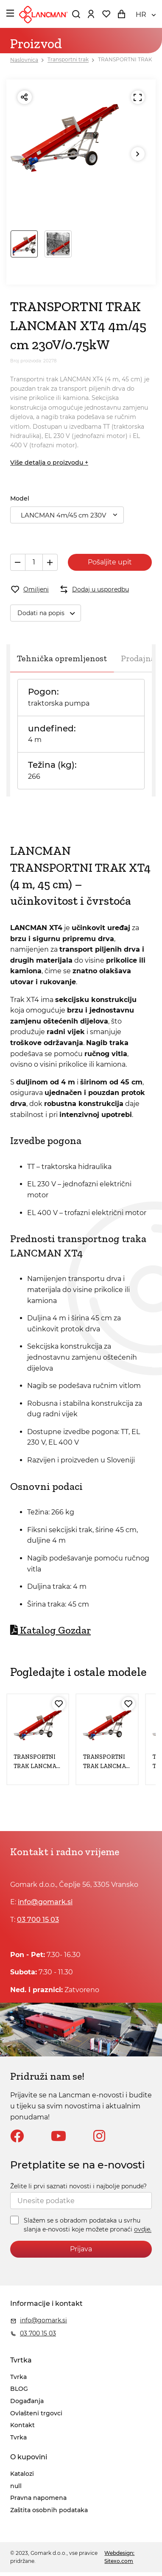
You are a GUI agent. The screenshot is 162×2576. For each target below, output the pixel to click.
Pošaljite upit (110, 562)
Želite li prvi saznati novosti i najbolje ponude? (78, 2186)
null (16, 2486)
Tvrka (18, 2377)
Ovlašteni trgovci (36, 2413)
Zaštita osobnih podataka (49, 2510)
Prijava (81, 2249)
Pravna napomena (38, 2498)
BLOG (19, 2389)
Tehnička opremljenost (62, 658)
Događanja (27, 2401)
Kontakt (22, 2425)
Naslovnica (24, 60)
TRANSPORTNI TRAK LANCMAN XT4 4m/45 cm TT (37, 1766)
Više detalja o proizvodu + (49, 462)
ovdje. (142, 2230)
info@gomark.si (45, 1902)
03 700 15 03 (38, 1920)
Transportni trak (68, 60)
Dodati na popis (49, 613)
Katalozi (22, 2473)
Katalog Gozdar (50, 1630)
